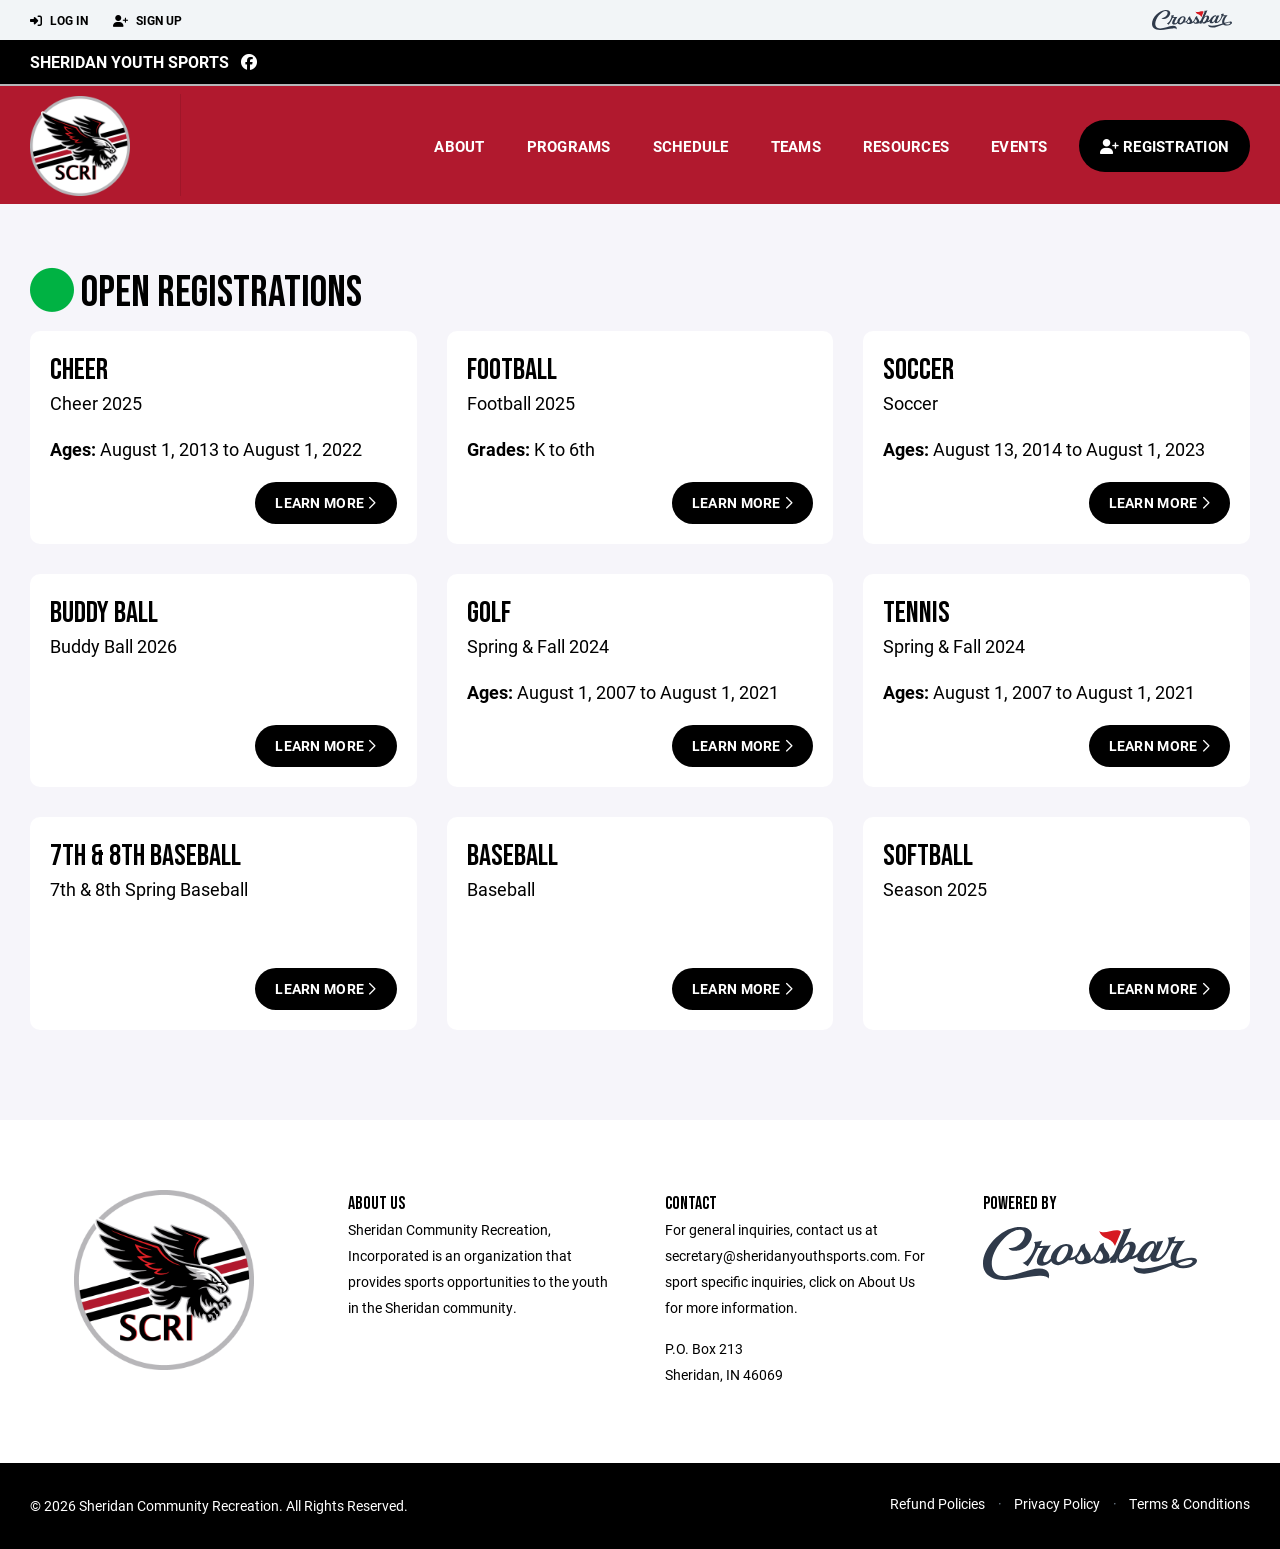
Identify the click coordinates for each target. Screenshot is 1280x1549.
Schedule (691, 146)
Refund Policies (937, 1503)
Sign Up (147, 21)
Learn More (325, 502)
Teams (796, 146)
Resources (906, 146)
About (459, 146)
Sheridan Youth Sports (129, 61)
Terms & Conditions (1189, 1503)
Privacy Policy (1057, 1503)
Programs (569, 146)
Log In (59, 21)
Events (1019, 146)
